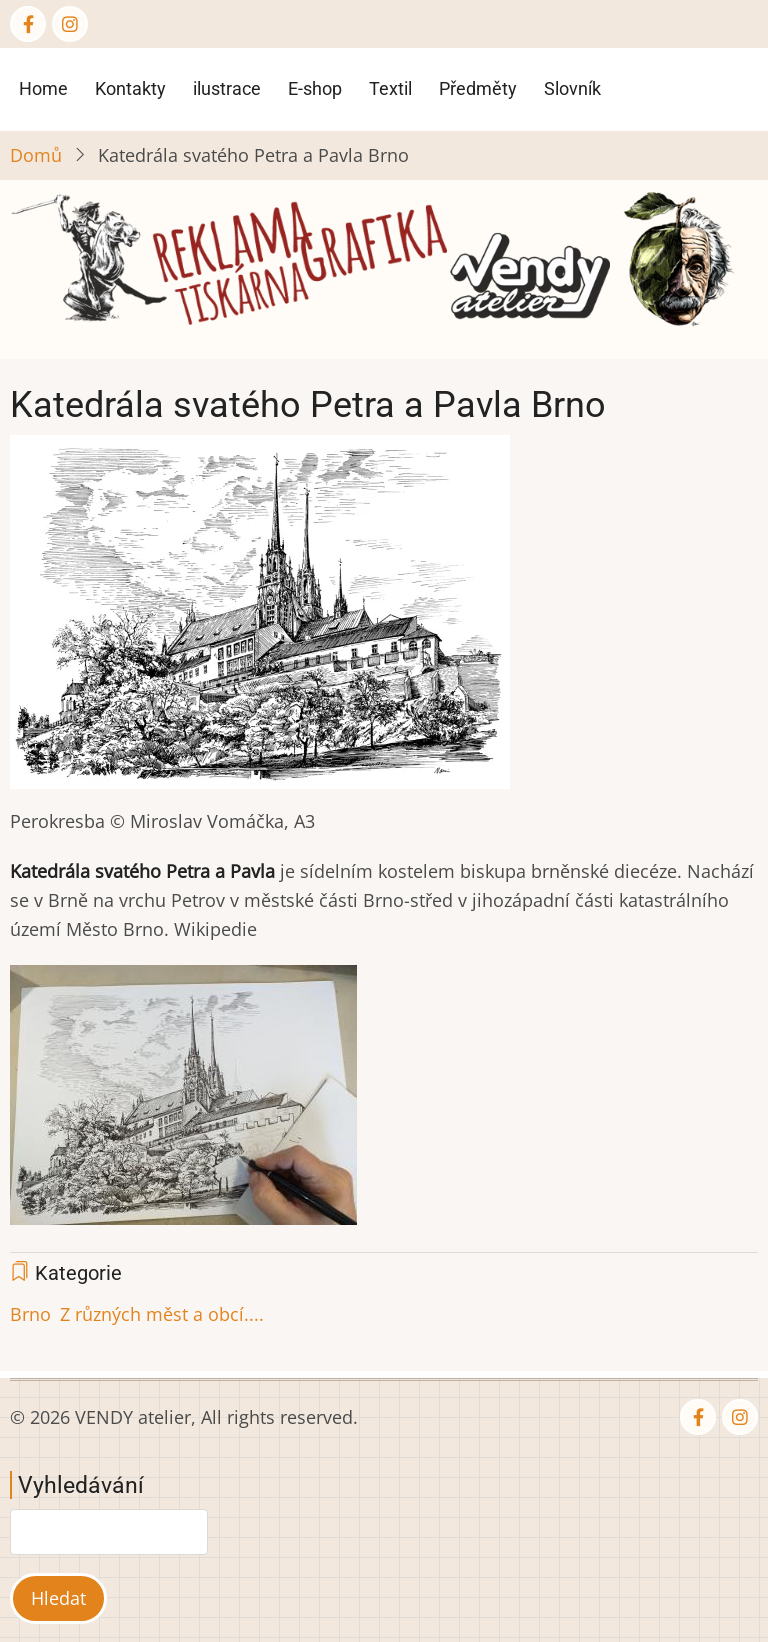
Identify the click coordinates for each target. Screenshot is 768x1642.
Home (43, 88)
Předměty (478, 88)
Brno (30, 1314)
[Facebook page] (28, 24)
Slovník (572, 88)
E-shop (315, 88)
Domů (36, 155)
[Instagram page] (70, 24)
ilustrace (227, 88)
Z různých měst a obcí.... (162, 1314)
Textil (390, 88)
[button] (260, 618)
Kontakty (130, 88)
